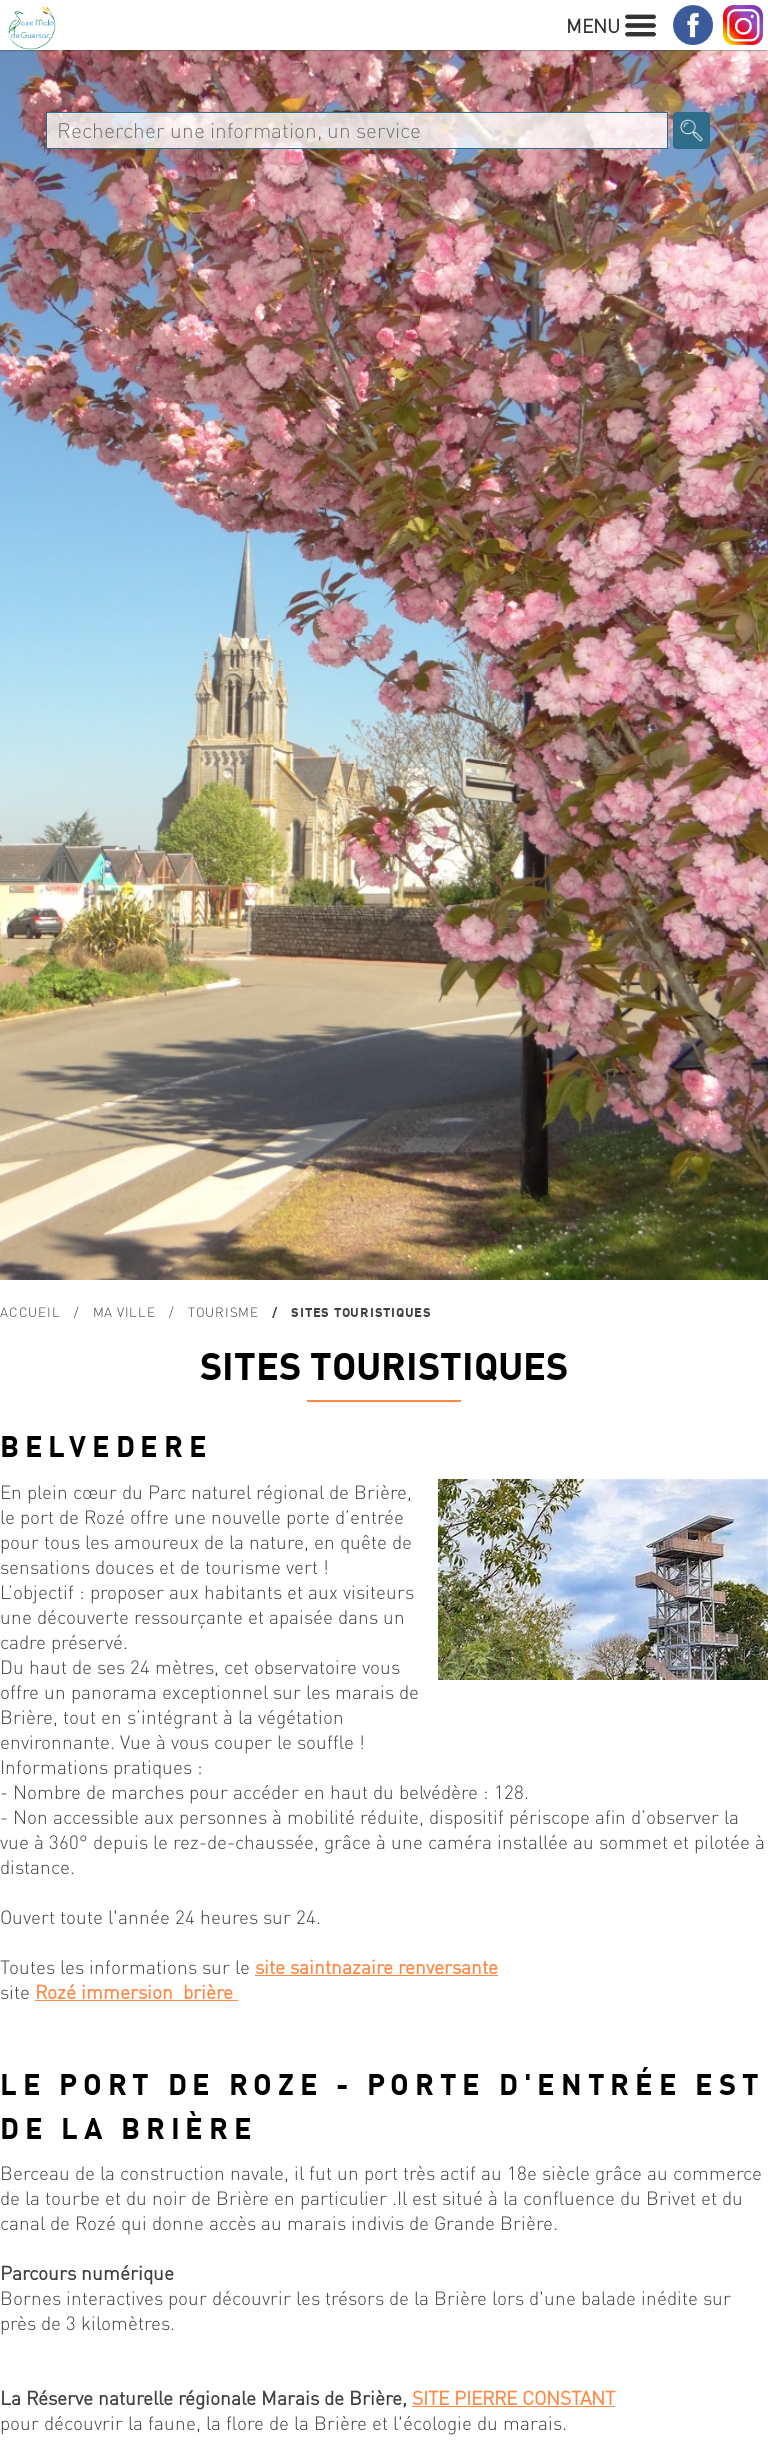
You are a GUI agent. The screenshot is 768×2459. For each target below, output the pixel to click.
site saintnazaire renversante (376, 1966)
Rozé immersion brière (136, 1991)
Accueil (30, 1311)
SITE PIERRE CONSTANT (513, 2397)
